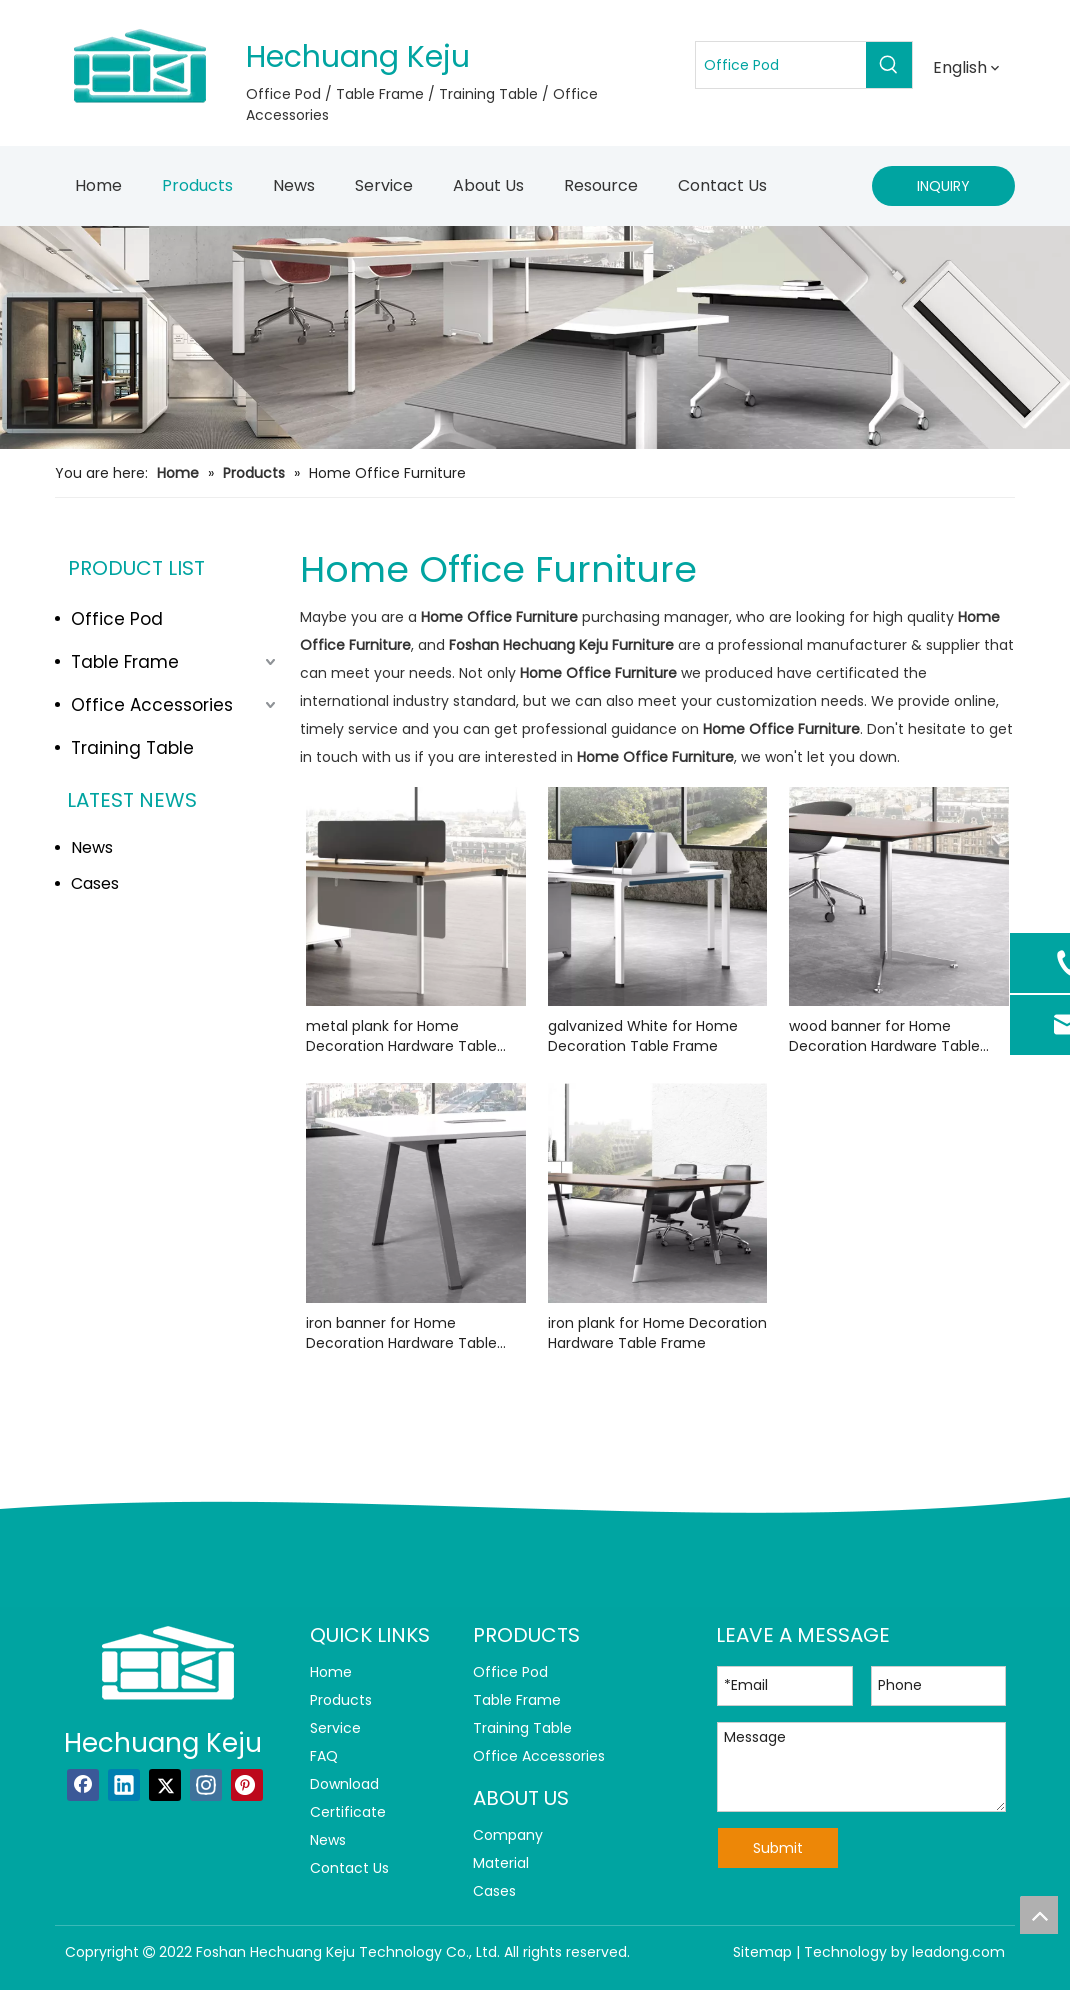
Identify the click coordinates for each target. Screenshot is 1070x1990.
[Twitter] (165, 1785)
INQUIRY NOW (943, 191)
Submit (778, 1848)
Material (501, 1863)
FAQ (324, 1756)
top (1039, 1915)
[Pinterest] (247, 1785)
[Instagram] (206, 1785)
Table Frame (125, 662)
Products (341, 1700)
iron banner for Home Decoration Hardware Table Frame (401, 1333)
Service (335, 1728)
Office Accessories (152, 705)
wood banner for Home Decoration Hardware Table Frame (884, 1036)
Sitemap (762, 1952)
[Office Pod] (781, 65)
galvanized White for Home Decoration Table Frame (643, 1036)
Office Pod (117, 619)
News (92, 847)
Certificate (348, 1812)
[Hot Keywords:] (889, 65)
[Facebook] (83, 1785)
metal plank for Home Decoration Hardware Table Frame (401, 1036)
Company (508, 1835)
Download (344, 1784)
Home (331, 1672)
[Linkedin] (124, 1785)
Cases (95, 883)
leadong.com (958, 1952)
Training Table (132, 748)
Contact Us (349, 1868)
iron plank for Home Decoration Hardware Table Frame (657, 1333)
